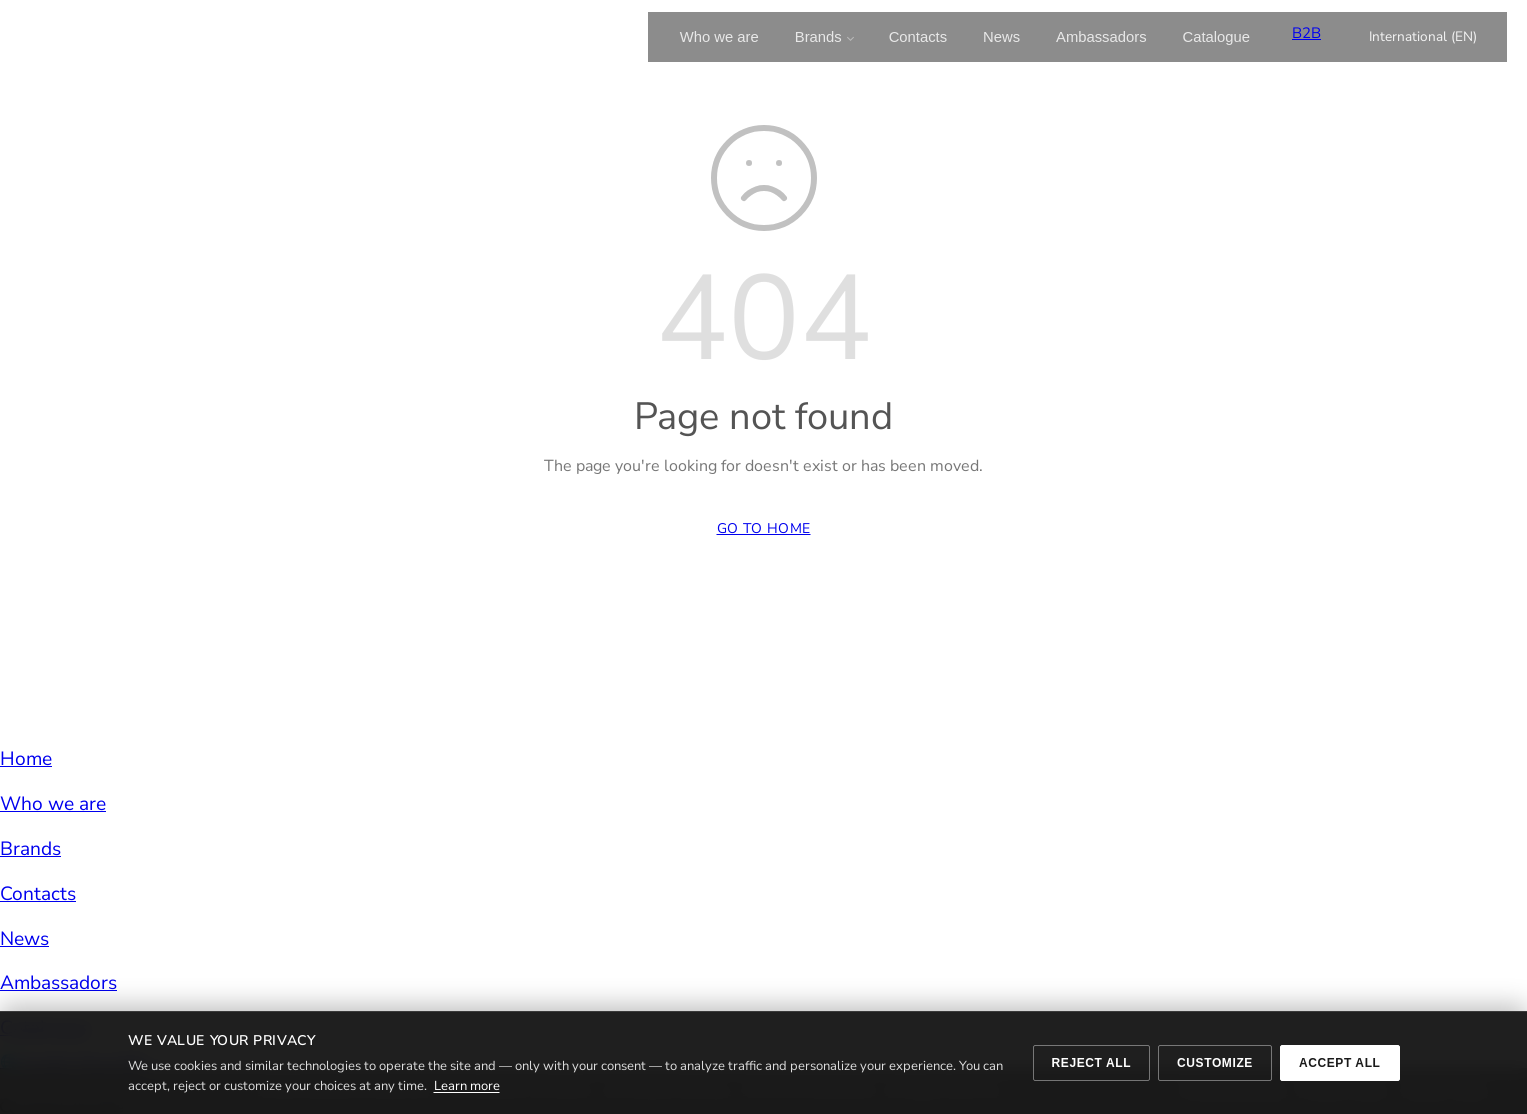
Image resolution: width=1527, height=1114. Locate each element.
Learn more (467, 1086)
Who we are (719, 37)
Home (26, 759)
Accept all (1340, 1063)
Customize (1215, 1063)
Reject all (1092, 1063)
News (1001, 37)
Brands (818, 37)
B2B (1306, 33)
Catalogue (1216, 37)
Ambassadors (1101, 37)
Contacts (918, 37)
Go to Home (764, 528)
